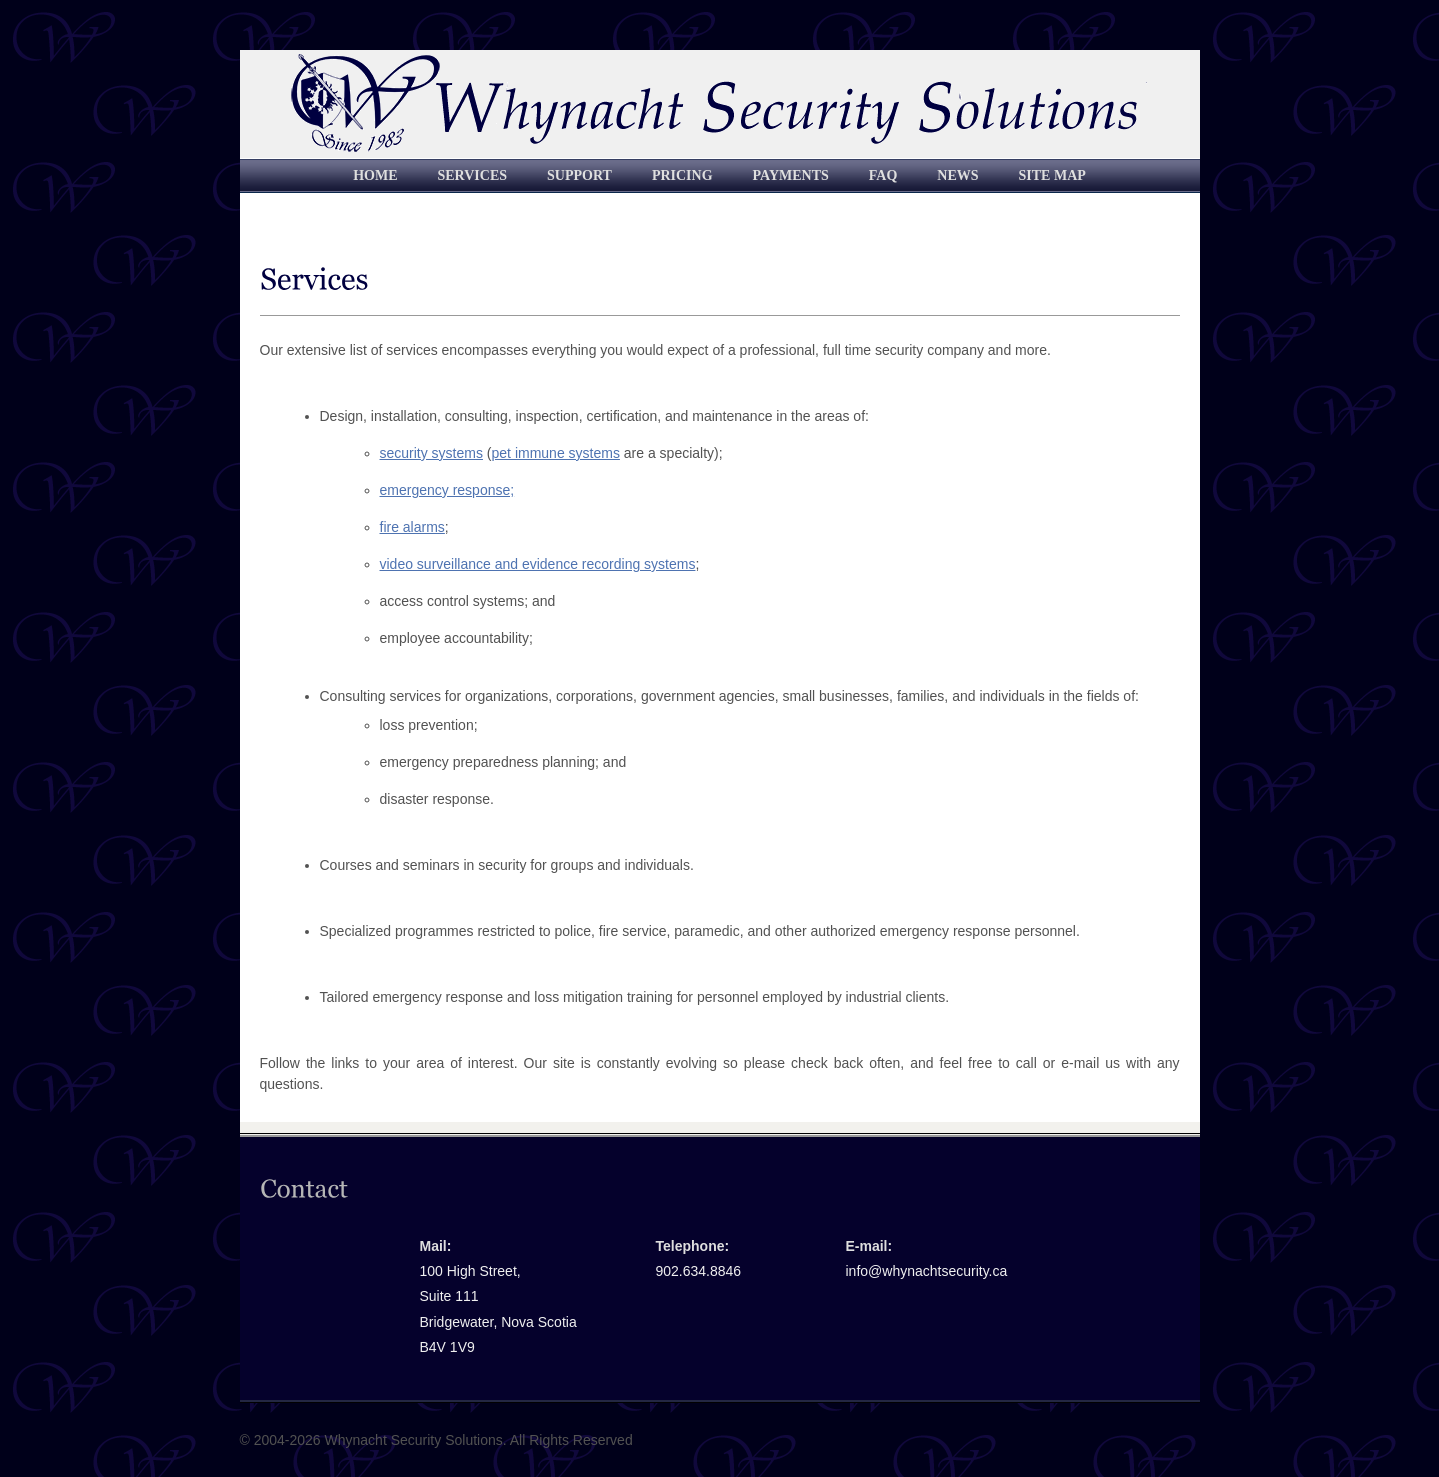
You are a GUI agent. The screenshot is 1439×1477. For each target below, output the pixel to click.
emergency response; (447, 490)
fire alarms (412, 527)
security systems (431, 453)
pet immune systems (556, 453)
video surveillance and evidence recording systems (538, 564)
